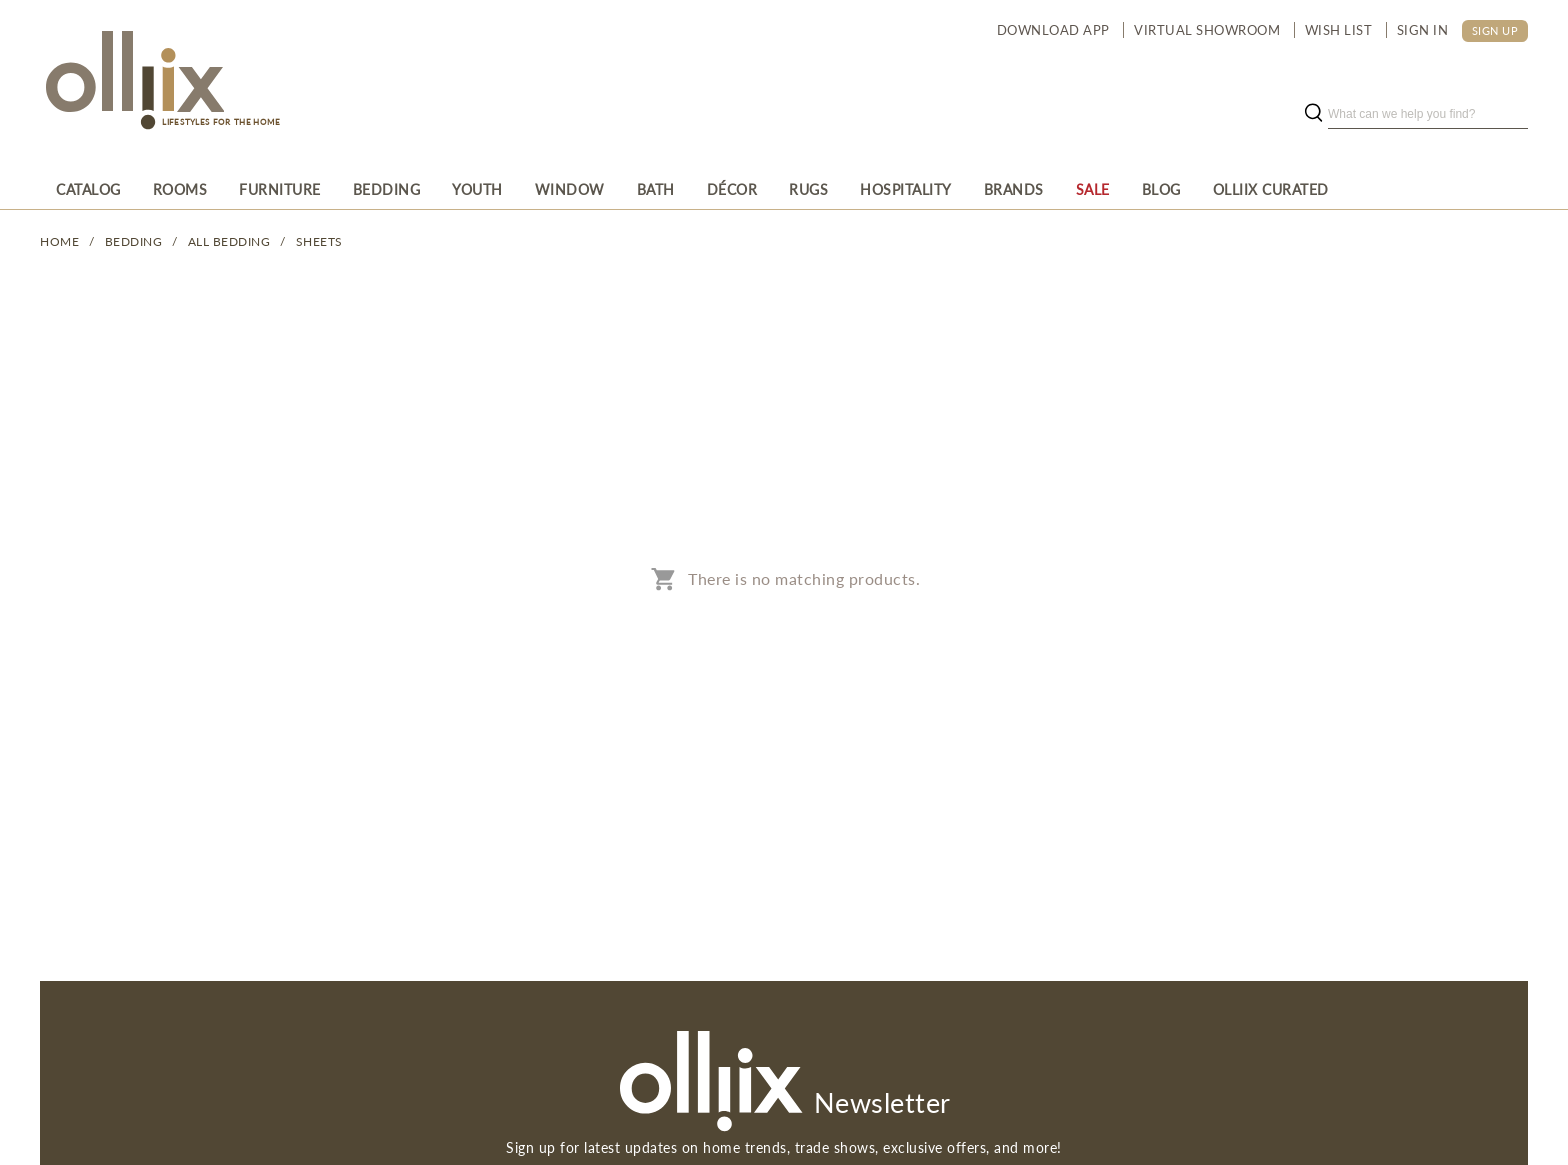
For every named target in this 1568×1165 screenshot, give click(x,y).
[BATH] (656, 189)
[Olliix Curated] (1271, 189)
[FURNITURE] (280, 189)
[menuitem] (88, 189)
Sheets (319, 241)
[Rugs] (808, 189)
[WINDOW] (570, 189)
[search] (1428, 114)
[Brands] (1014, 189)
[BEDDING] (387, 189)
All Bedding (229, 241)
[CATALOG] (88, 189)
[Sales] (1093, 189)
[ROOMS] (180, 189)
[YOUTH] (477, 189)
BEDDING (134, 241)
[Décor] (732, 189)
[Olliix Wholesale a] (132, 82)
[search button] (1313, 114)
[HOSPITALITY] (906, 189)
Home (59, 241)
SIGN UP (1495, 30)
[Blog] (1161, 189)
